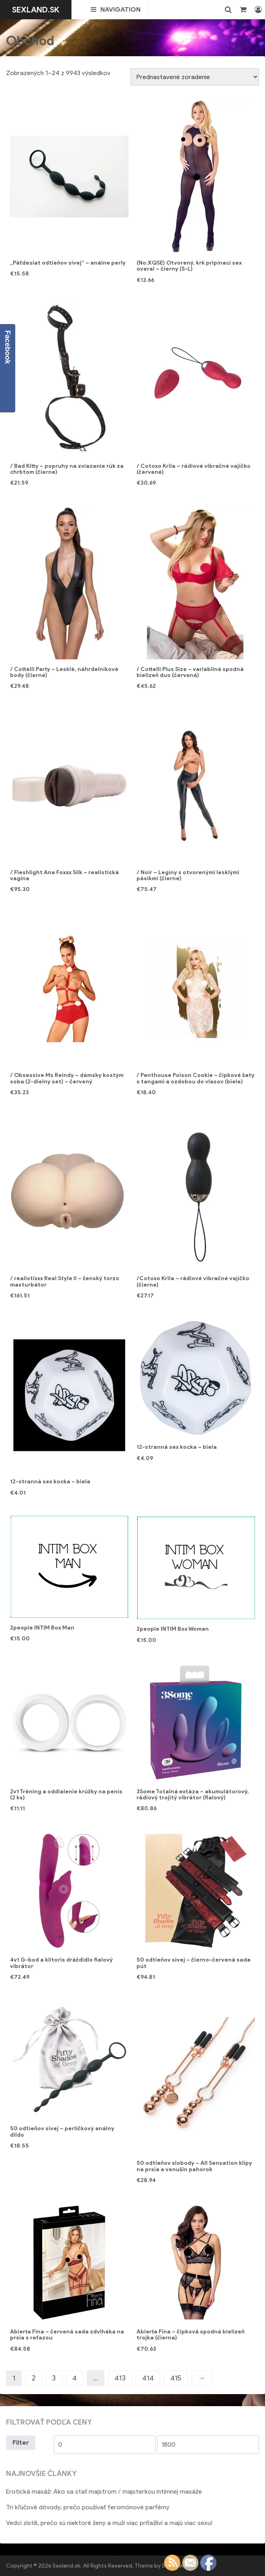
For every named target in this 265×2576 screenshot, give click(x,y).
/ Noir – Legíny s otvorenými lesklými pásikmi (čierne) (188, 875)
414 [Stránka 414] (148, 2378)
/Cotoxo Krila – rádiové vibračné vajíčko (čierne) (193, 1281)
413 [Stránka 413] (120, 2378)
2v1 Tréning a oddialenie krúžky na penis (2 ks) (66, 1794)
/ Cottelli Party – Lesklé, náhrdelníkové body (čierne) (64, 672)
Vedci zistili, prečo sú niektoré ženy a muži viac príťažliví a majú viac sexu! (109, 2523)
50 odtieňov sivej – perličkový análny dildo (62, 2131)
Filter (20, 2442)
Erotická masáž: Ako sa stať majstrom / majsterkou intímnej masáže (104, 2491)
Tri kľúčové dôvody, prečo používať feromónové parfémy (87, 2507)
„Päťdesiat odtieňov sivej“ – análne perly (68, 262)
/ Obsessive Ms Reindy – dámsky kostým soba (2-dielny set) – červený (67, 1078)
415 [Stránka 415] (175, 2378)
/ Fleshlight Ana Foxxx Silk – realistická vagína (64, 875)
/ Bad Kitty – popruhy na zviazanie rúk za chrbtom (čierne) (67, 469)
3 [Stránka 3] (54, 2378)
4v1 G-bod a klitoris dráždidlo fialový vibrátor (61, 1962)
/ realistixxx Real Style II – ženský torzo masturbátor (64, 1281)
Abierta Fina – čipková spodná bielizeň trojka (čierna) (191, 2334)
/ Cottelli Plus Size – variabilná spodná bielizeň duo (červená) (190, 672)
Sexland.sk (35, 9)
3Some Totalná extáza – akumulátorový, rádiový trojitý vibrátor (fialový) (193, 1794)
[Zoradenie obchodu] (194, 77)
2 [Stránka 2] (33, 2378)
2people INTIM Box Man (42, 1627)
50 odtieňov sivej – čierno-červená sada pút (194, 1962)
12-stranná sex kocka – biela (50, 1481)
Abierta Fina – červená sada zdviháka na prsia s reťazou (67, 2334)
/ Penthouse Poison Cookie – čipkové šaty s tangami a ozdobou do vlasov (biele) (196, 1078)
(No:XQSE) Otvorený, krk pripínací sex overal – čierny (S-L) (189, 265)
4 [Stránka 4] (74, 2378)
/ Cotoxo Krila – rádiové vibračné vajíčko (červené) (194, 469)
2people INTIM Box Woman (173, 1629)
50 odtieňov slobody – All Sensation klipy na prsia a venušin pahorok (194, 2166)
